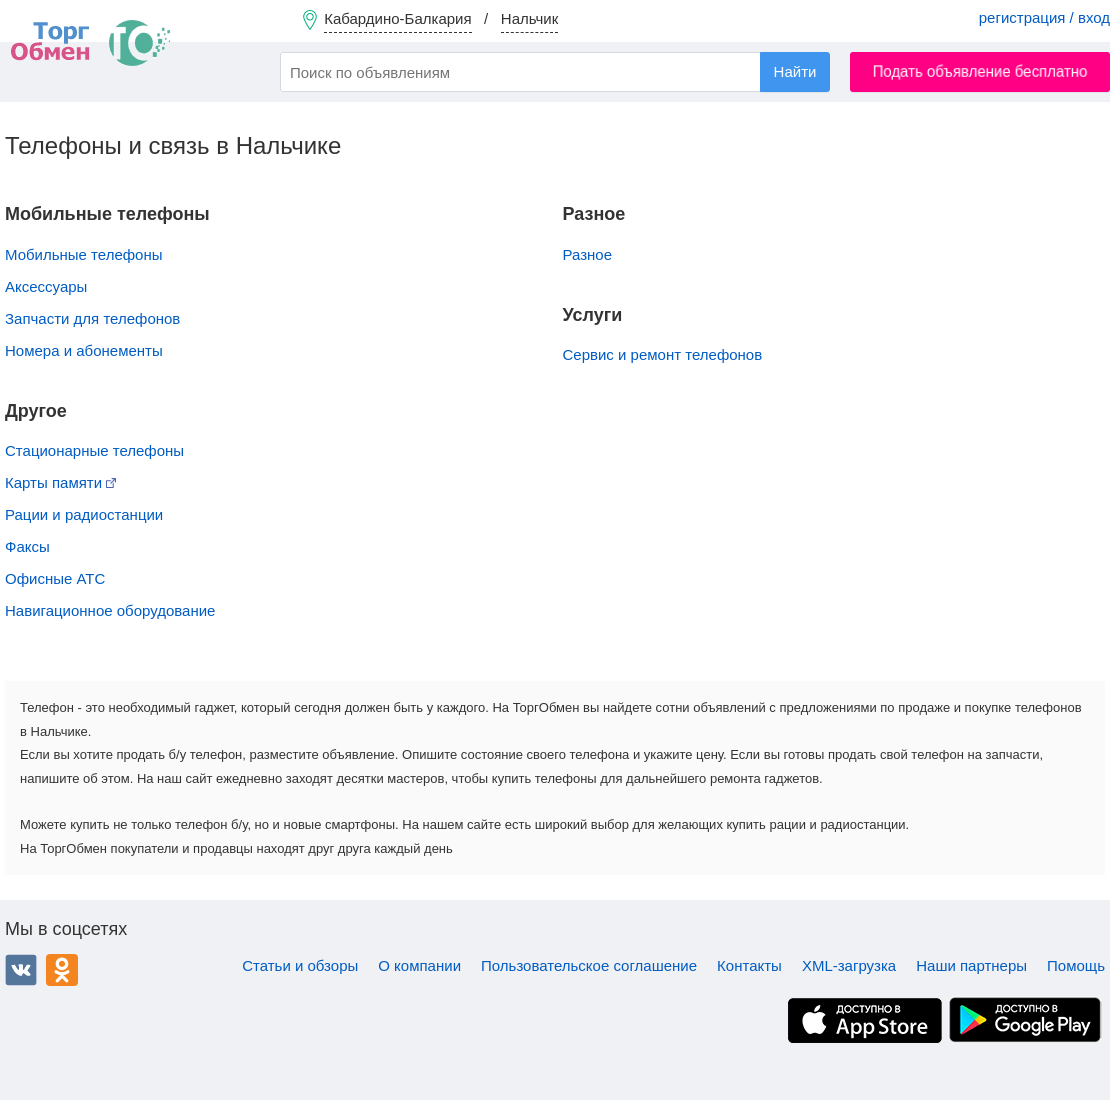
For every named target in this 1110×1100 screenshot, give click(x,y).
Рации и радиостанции (84, 514)
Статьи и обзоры (300, 965)
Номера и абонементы (84, 350)
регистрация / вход (1044, 17)
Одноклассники (62, 970)
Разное (588, 254)
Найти (795, 71)
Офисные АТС (55, 578)
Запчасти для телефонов (92, 318)
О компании (419, 965)
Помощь (1076, 965)
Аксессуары (46, 286)
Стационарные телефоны (94, 450)
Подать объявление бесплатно (980, 71)
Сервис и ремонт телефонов (663, 354)
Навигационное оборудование (110, 610)
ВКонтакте (21, 970)
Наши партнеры (971, 965)
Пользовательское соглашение (589, 965)
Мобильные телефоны (84, 254)
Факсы (27, 546)
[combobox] (555, 72)
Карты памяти (60, 482)
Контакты (749, 965)
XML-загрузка (849, 965)
